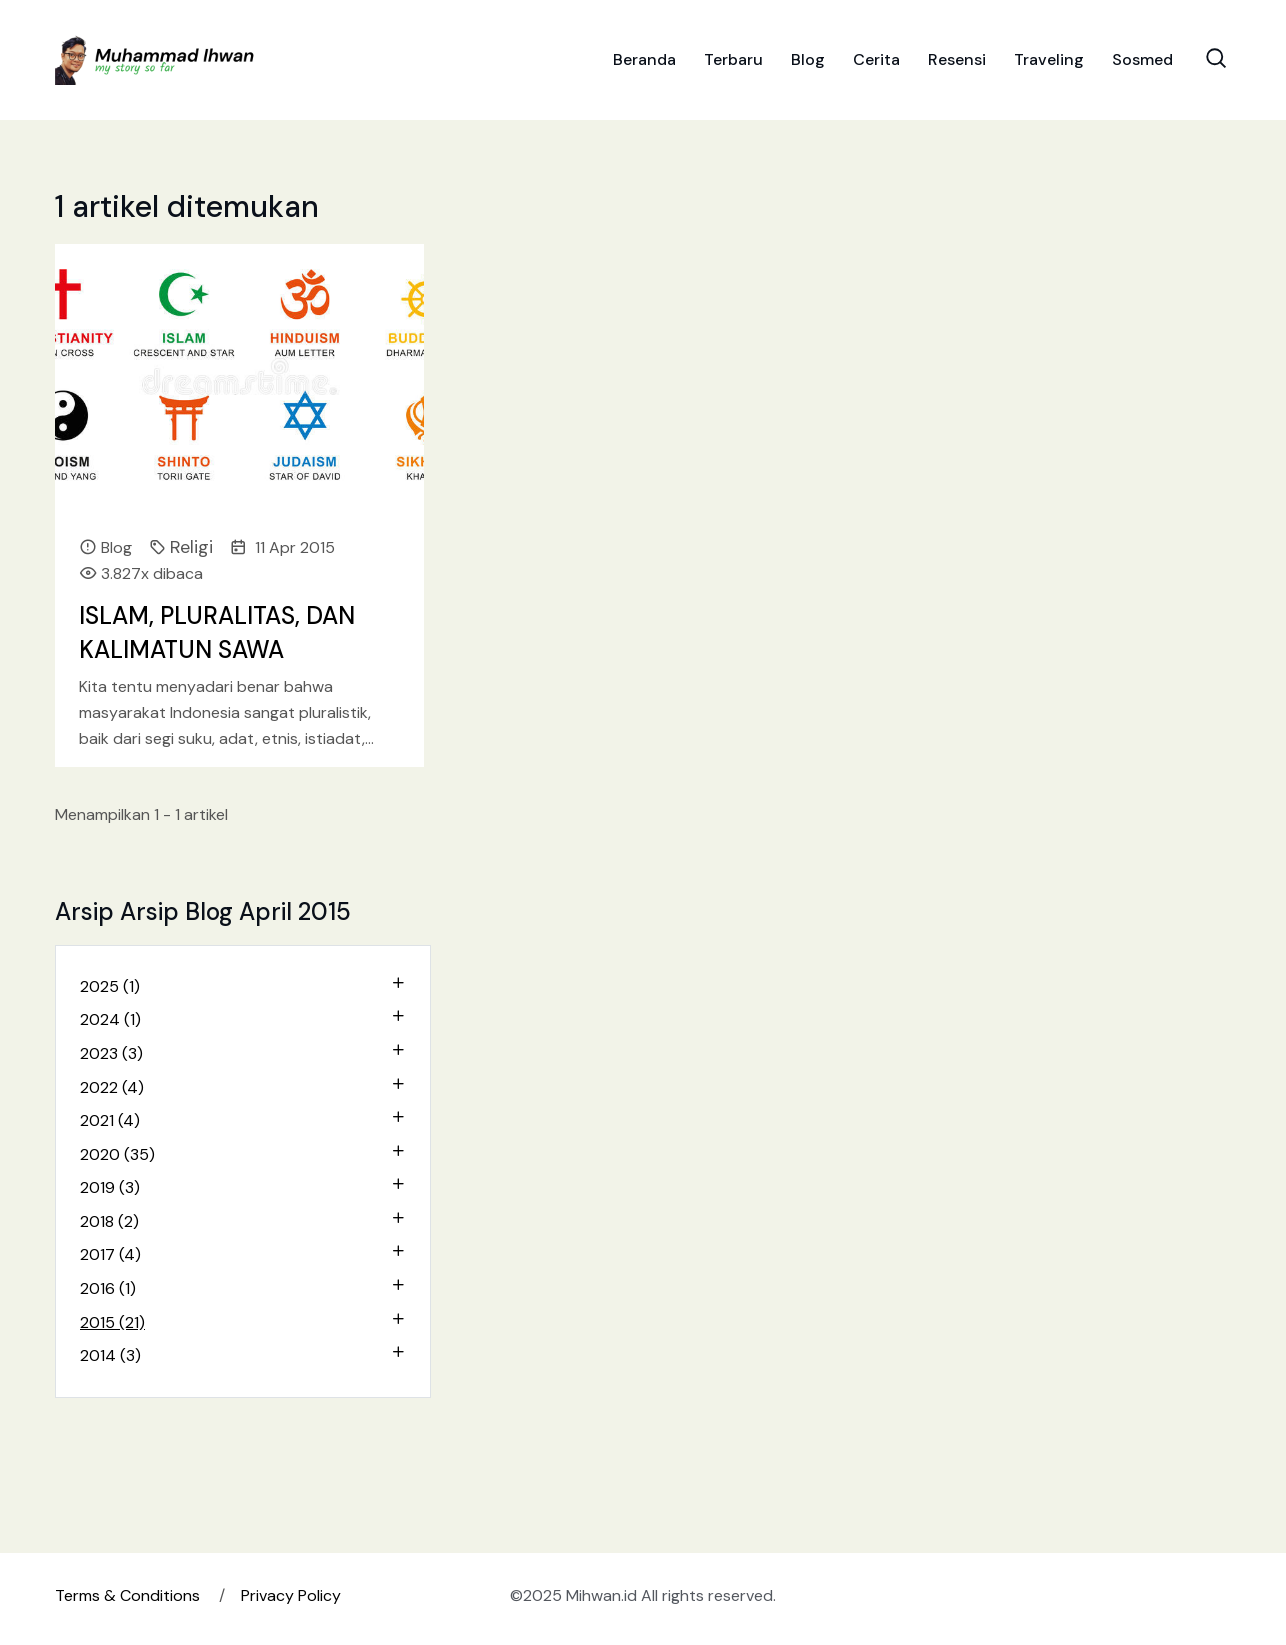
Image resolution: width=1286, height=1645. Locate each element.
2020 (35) (117, 1154)
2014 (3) (110, 1355)
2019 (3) (110, 1187)
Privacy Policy (291, 1595)
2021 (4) (110, 1120)
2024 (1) (110, 1019)
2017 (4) (110, 1254)
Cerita (876, 59)
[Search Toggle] (1216, 58)
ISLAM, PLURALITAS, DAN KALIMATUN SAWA (217, 632)
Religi (191, 547)
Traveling (1049, 59)
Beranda (644, 59)
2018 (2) (109, 1221)
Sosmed (1142, 59)
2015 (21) (112, 1322)
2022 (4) (112, 1087)
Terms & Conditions (127, 1595)
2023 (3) (111, 1053)
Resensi (957, 59)
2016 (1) (108, 1288)
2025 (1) (110, 986)
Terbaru (733, 59)
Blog (808, 59)
